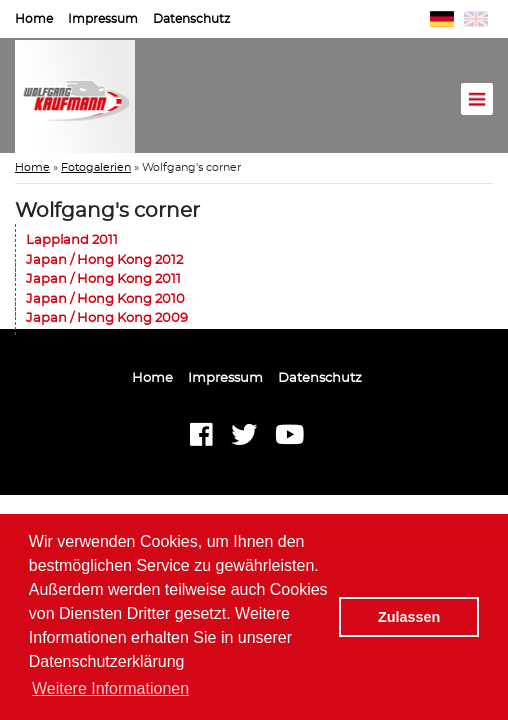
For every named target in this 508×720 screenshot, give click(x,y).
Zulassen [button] (409, 617)
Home (34, 19)
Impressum (103, 19)
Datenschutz (191, 19)
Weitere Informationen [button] (110, 688)
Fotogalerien (96, 167)
